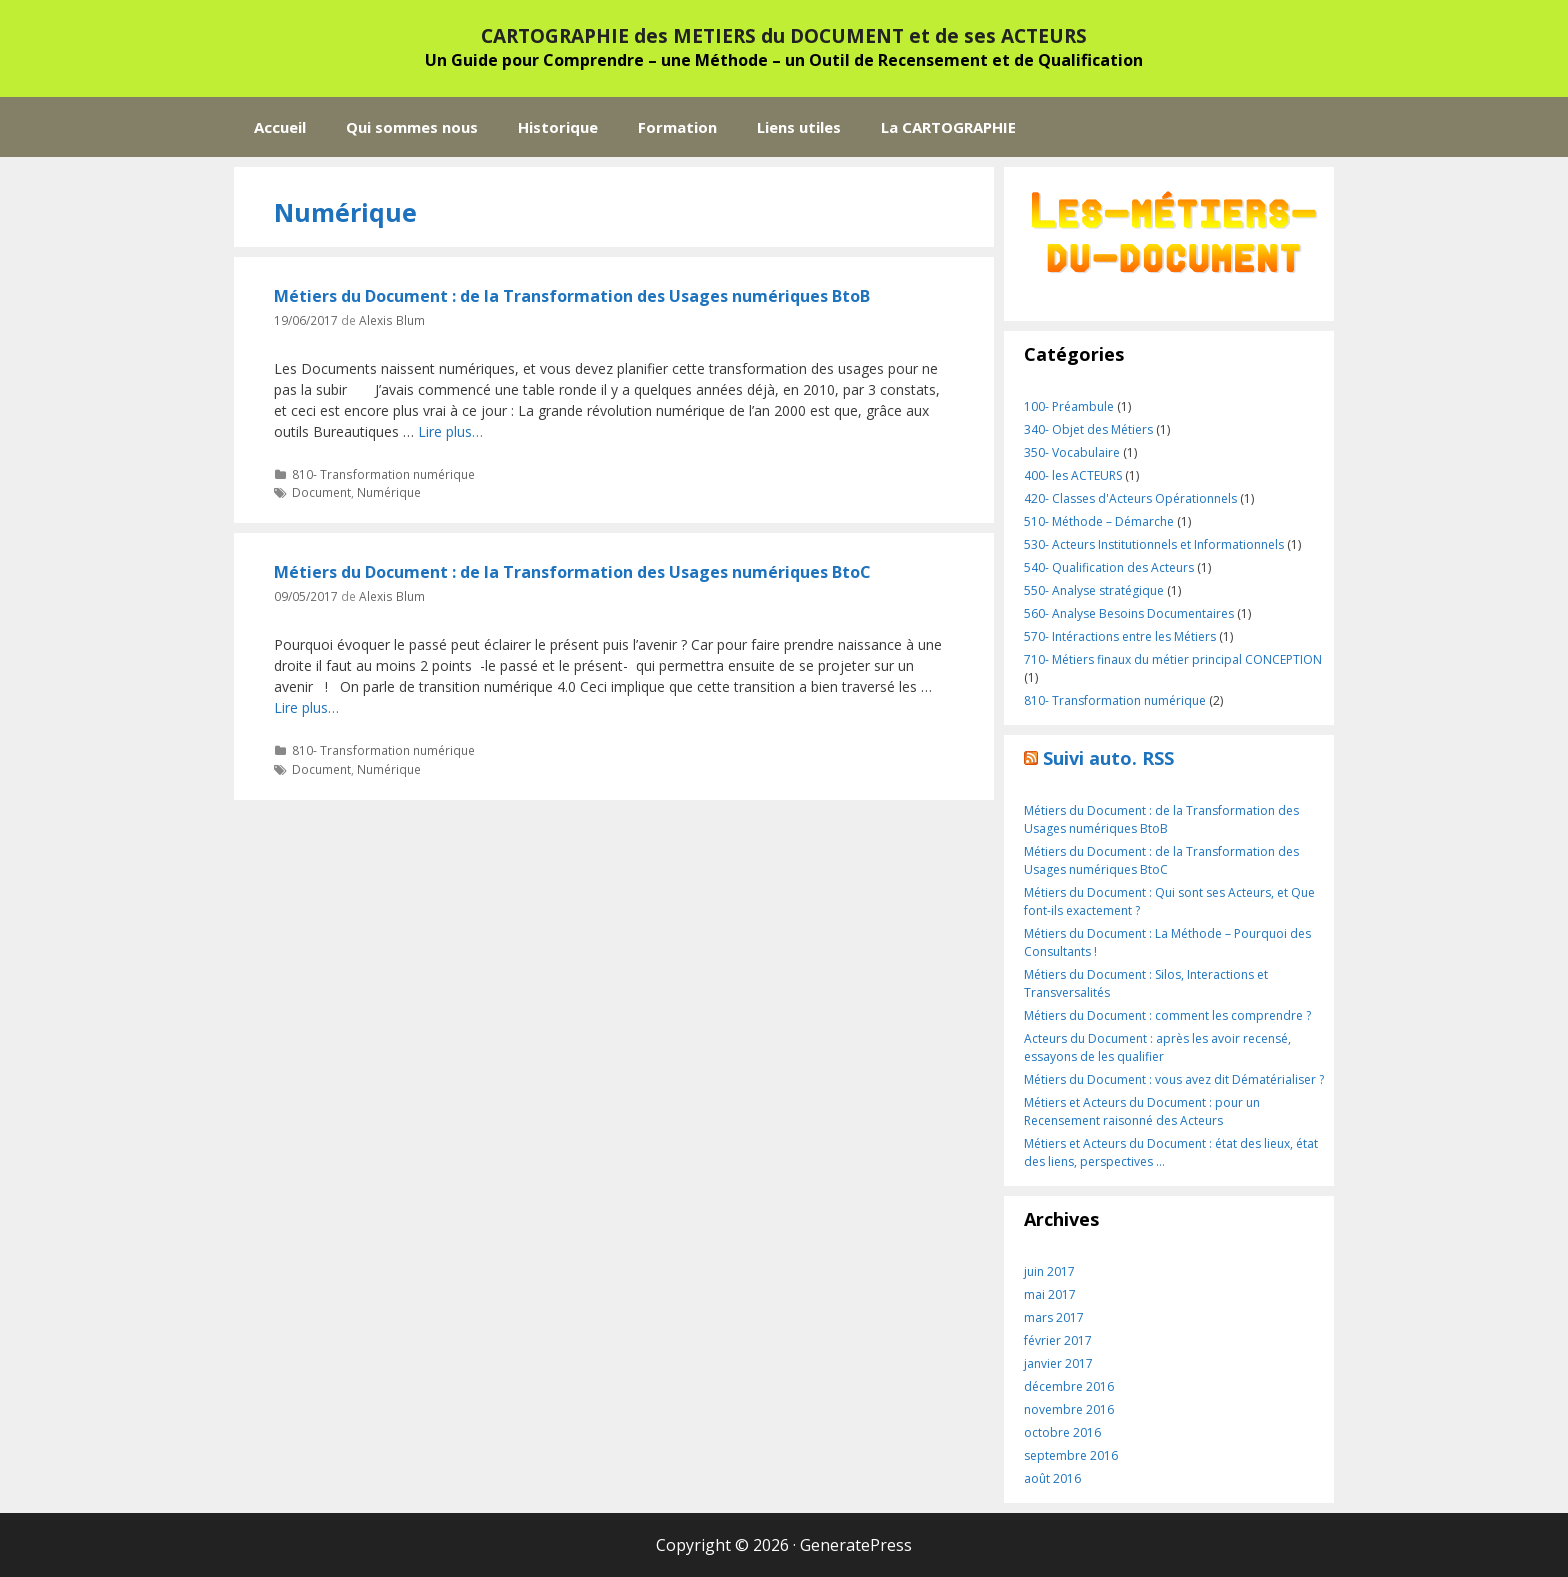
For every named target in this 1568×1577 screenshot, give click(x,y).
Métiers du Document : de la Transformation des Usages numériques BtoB (572, 296)
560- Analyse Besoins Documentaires (1129, 613)
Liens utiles (799, 127)
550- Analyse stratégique (1094, 590)
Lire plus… (450, 431)
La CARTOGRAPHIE (948, 127)
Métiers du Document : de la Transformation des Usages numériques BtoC (572, 572)
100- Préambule (1069, 406)
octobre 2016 (1062, 1432)
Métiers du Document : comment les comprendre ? (1167, 1015)
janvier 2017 (1058, 1363)
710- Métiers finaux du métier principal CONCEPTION (1173, 659)
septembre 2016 (1071, 1455)
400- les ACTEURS (1073, 475)
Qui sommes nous (412, 127)
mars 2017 (1054, 1317)
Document (321, 492)
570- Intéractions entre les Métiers (1120, 636)
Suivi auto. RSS (1108, 758)
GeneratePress (856, 1545)
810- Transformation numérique (383, 474)
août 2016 (1052, 1478)
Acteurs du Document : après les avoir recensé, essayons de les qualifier (1157, 1047)
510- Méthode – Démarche (1099, 521)
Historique (558, 127)
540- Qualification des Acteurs (1109, 567)
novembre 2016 (1069, 1409)
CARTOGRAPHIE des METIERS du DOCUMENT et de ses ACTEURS (784, 36)
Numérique (389, 492)
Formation (677, 127)
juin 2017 (1049, 1271)
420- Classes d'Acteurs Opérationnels (1130, 498)
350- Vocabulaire (1072, 452)
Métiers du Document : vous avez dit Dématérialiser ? (1174, 1079)
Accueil (280, 127)
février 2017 (1058, 1340)
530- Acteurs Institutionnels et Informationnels (1154, 544)
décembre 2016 (1069, 1386)
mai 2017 (1050, 1294)
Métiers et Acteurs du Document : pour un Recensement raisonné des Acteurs (1142, 1111)
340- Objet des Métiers (1088, 429)
